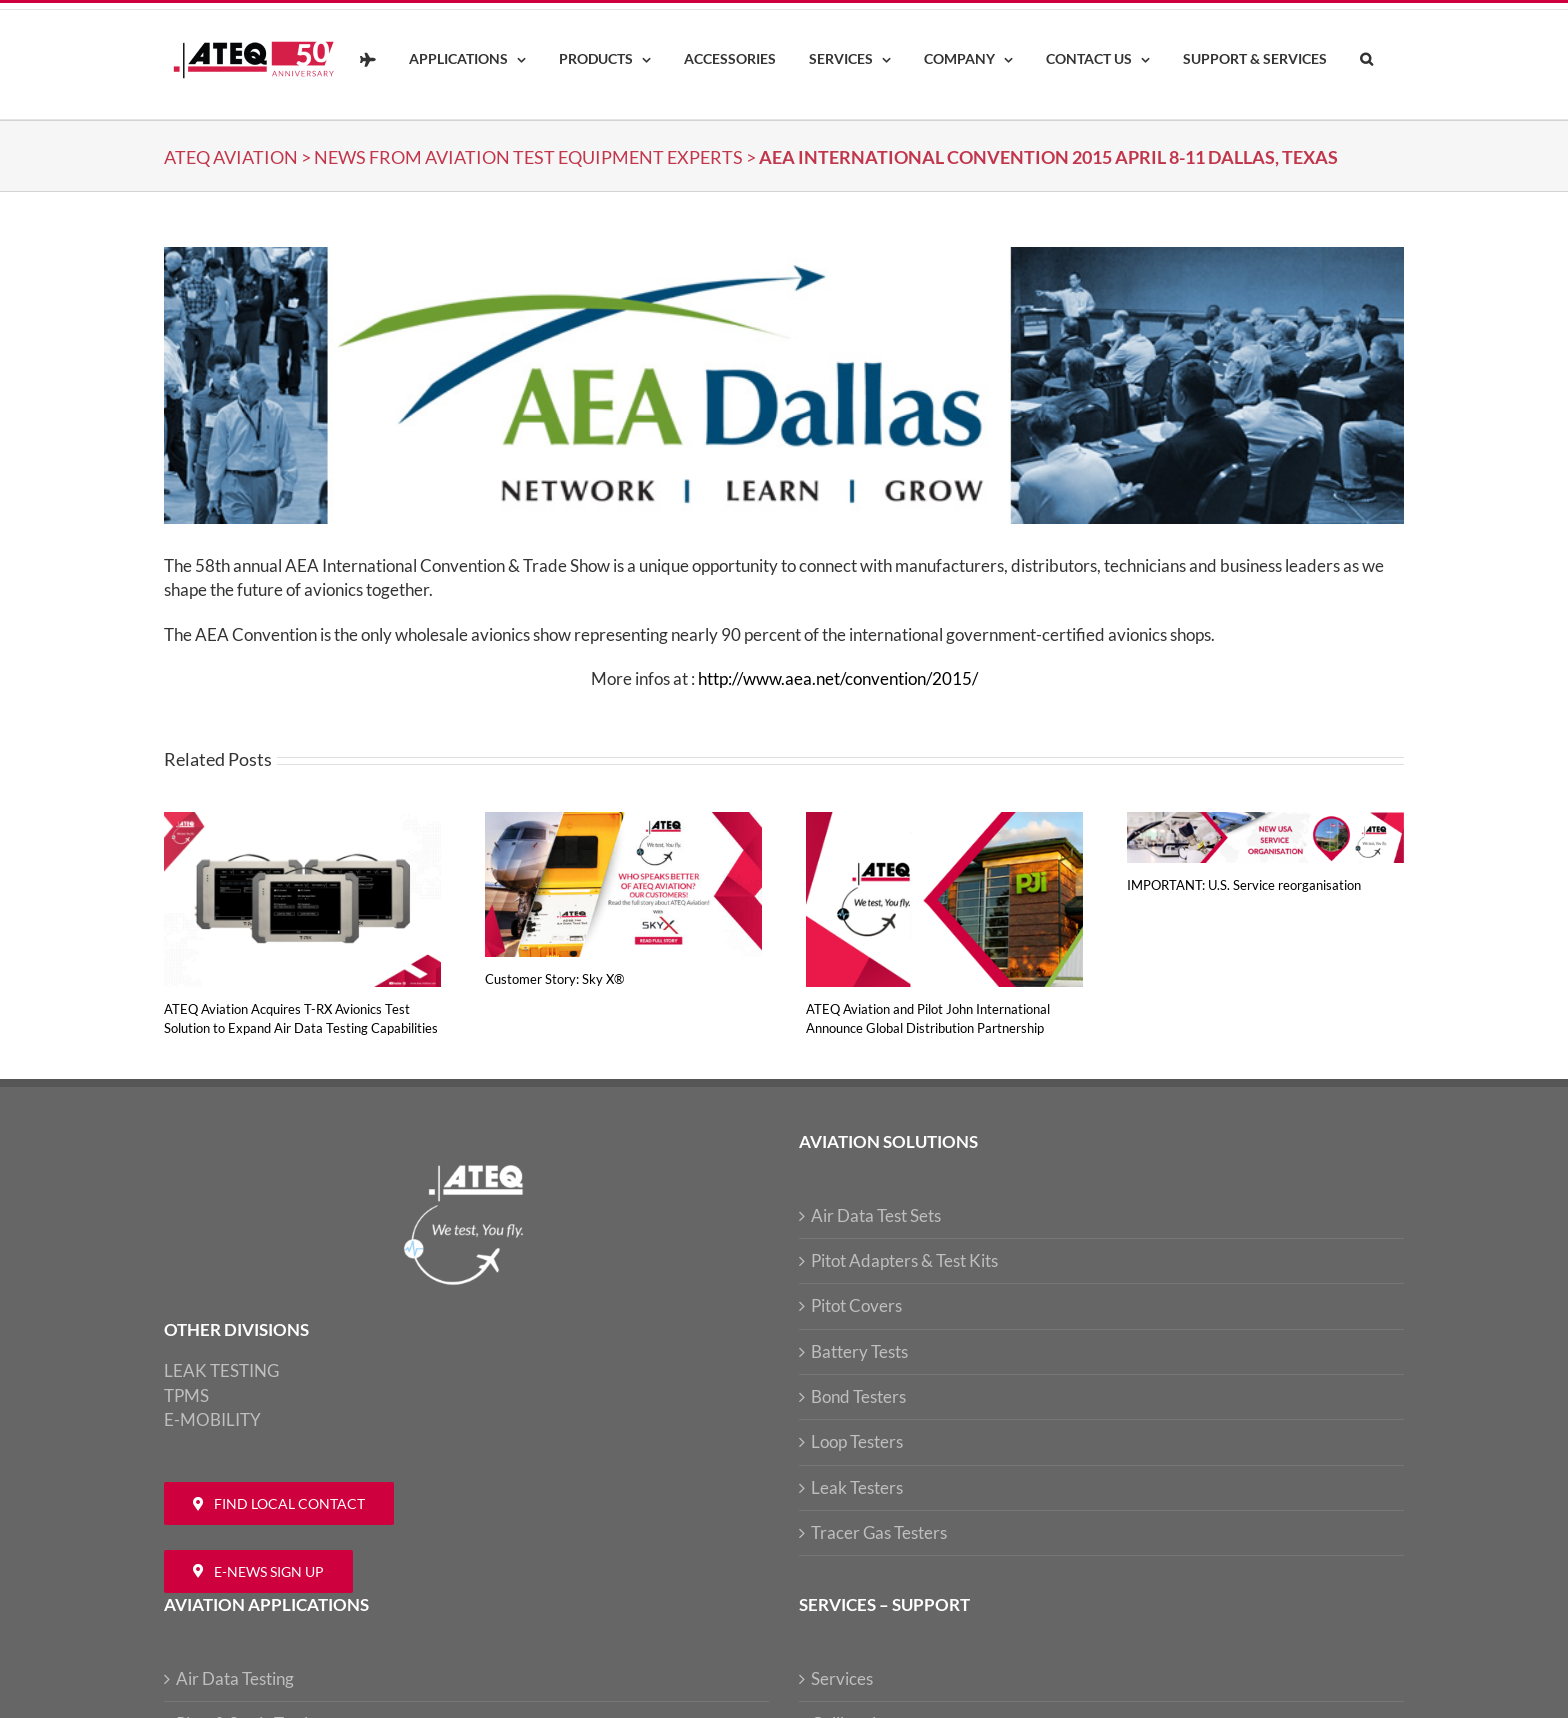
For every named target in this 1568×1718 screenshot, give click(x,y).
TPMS (186, 1395)
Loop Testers (857, 1441)
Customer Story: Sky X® (554, 979)
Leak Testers (857, 1487)
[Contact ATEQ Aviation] (279, 1503)
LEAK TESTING (221, 1370)
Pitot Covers (856, 1305)
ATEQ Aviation (231, 157)
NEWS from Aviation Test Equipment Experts (528, 157)
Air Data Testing (235, 1678)
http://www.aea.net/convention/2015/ (838, 678)
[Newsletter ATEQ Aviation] (258, 1571)
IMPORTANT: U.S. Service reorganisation (1244, 885)
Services (842, 1678)
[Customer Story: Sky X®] (623, 822)
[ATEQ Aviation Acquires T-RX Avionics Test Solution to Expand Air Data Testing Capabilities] (302, 822)
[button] (1366, 60)
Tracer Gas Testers (879, 1532)
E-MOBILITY (212, 1419)
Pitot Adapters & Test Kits (904, 1260)
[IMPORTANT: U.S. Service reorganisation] (1265, 822)
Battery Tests (859, 1351)
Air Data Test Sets (876, 1215)
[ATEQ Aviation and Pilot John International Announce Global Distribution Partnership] (944, 822)
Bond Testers (858, 1396)
